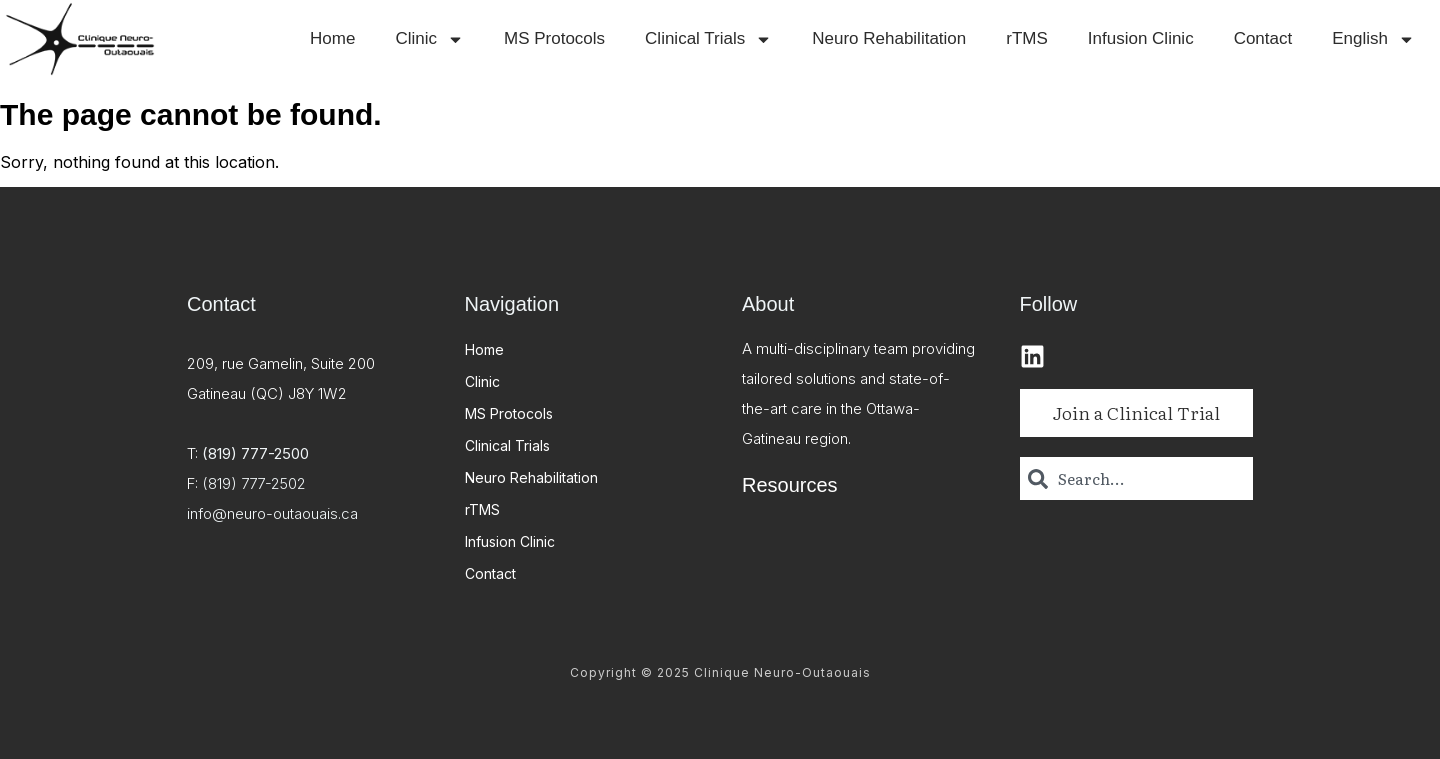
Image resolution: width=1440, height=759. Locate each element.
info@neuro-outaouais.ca (272, 513)
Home (332, 38)
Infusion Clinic (1141, 38)
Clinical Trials (708, 39)
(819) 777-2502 (254, 483)
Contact (1263, 38)
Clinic (429, 39)
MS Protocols (554, 38)
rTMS (1027, 38)
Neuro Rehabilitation (889, 38)
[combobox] (1137, 478)
